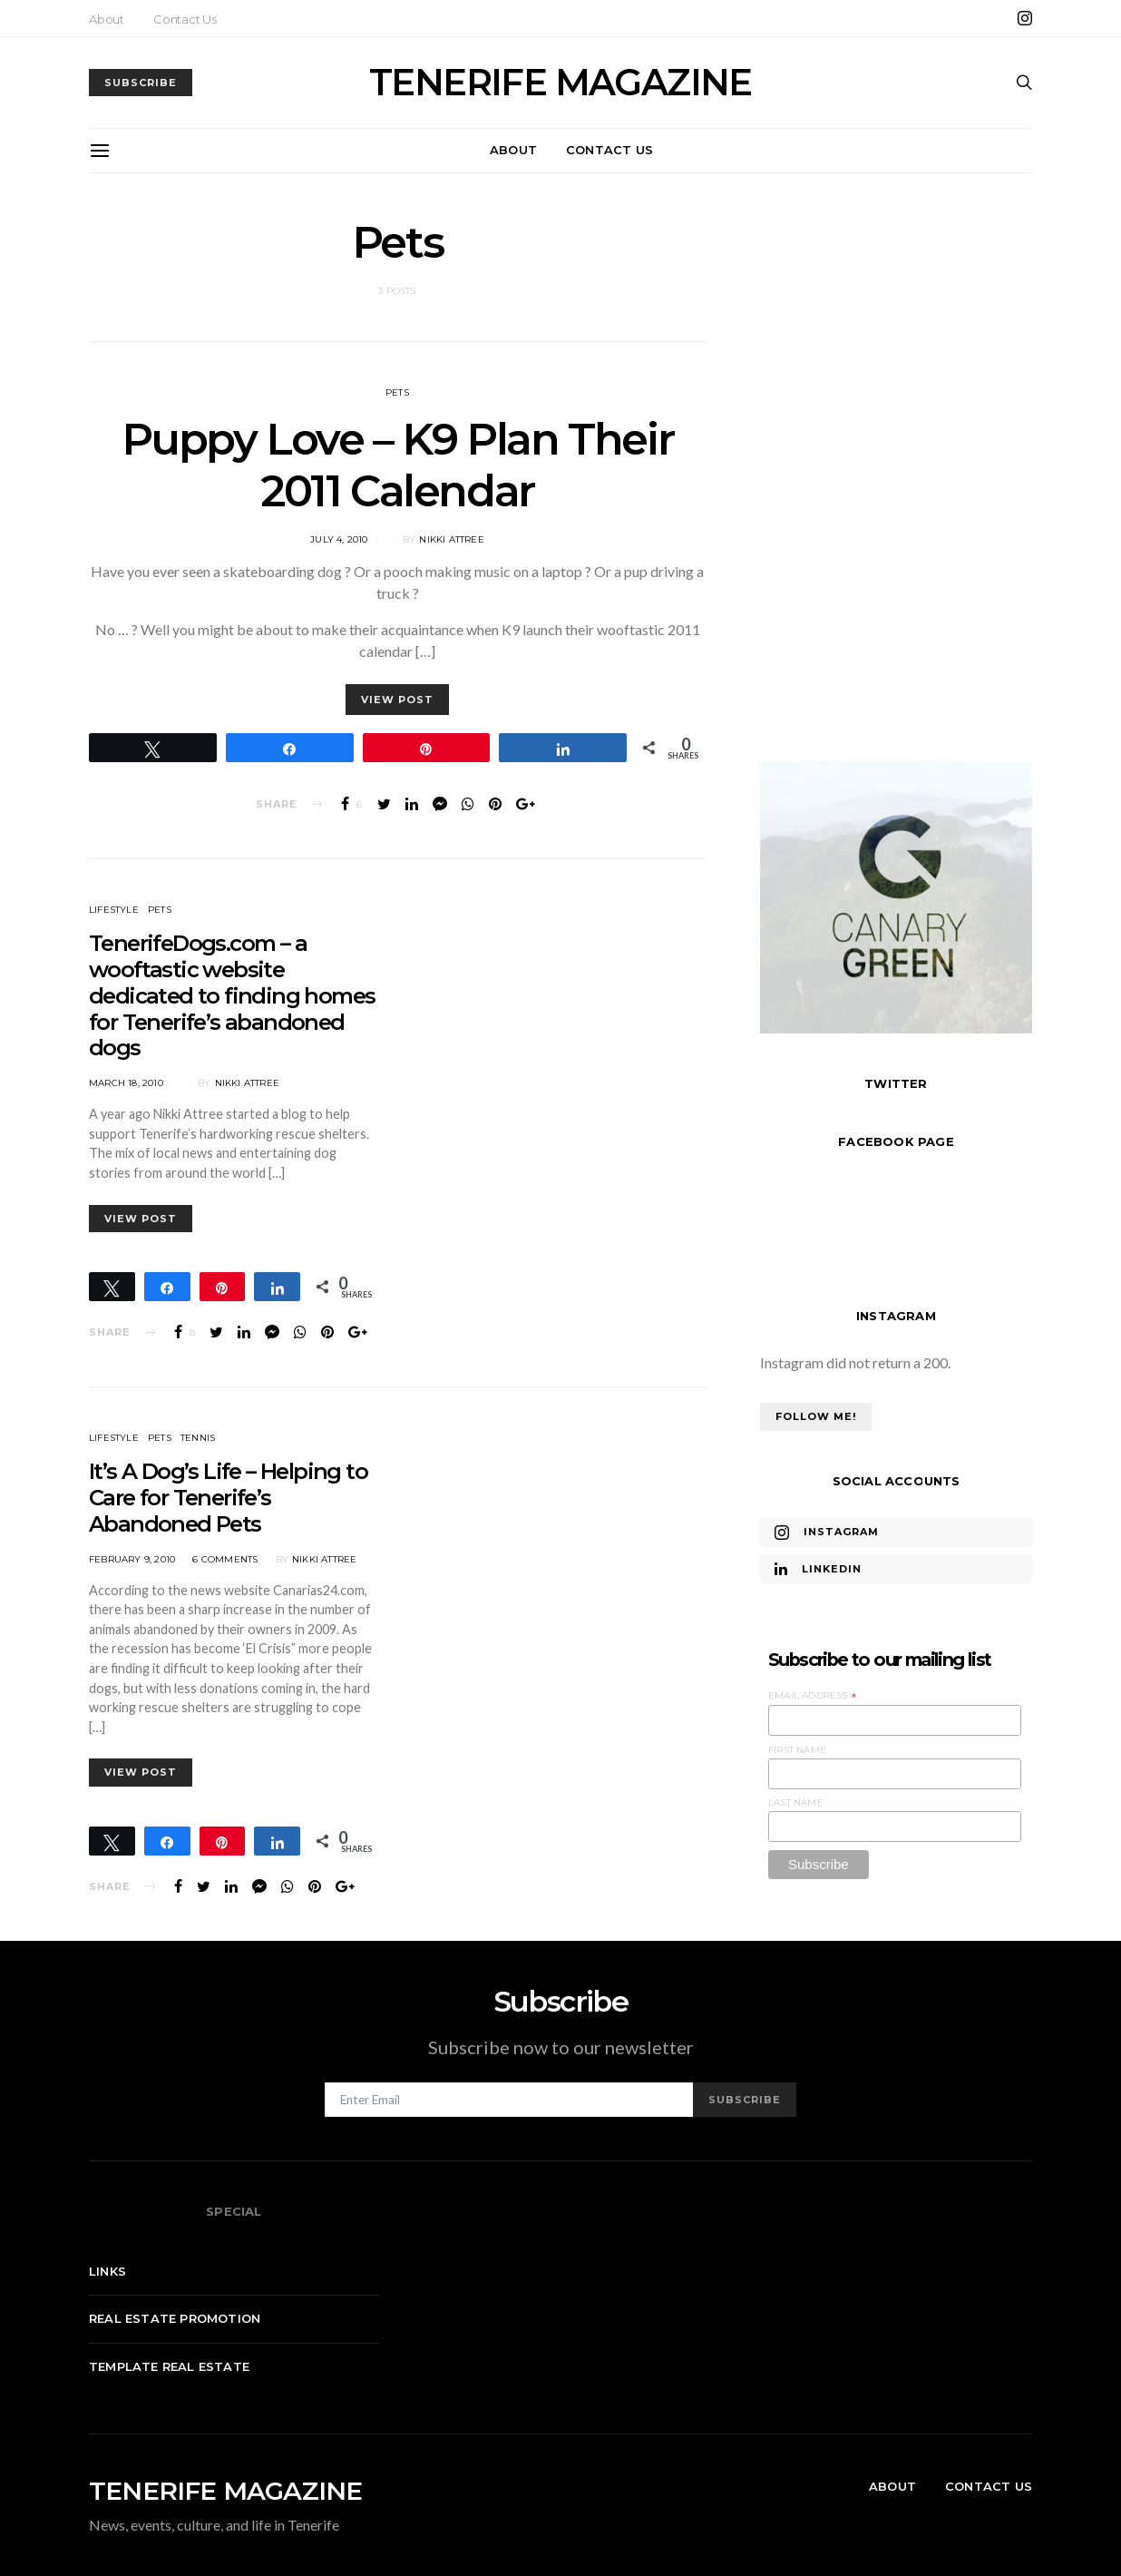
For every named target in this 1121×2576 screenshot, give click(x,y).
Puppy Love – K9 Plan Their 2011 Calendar (398, 465)
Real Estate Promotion (174, 2318)
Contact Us (185, 19)
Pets (397, 392)
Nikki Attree (451, 539)
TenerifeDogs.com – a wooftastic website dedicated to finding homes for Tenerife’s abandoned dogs (232, 995)
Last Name (796, 1802)
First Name (797, 1750)
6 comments (225, 1559)
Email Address (812, 1696)
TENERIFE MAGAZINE (560, 82)
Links (107, 2271)
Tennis (197, 1438)
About (106, 19)
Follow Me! (815, 1416)
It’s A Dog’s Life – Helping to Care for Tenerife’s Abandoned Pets (228, 1497)
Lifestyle (114, 910)
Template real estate (169, 2366)
